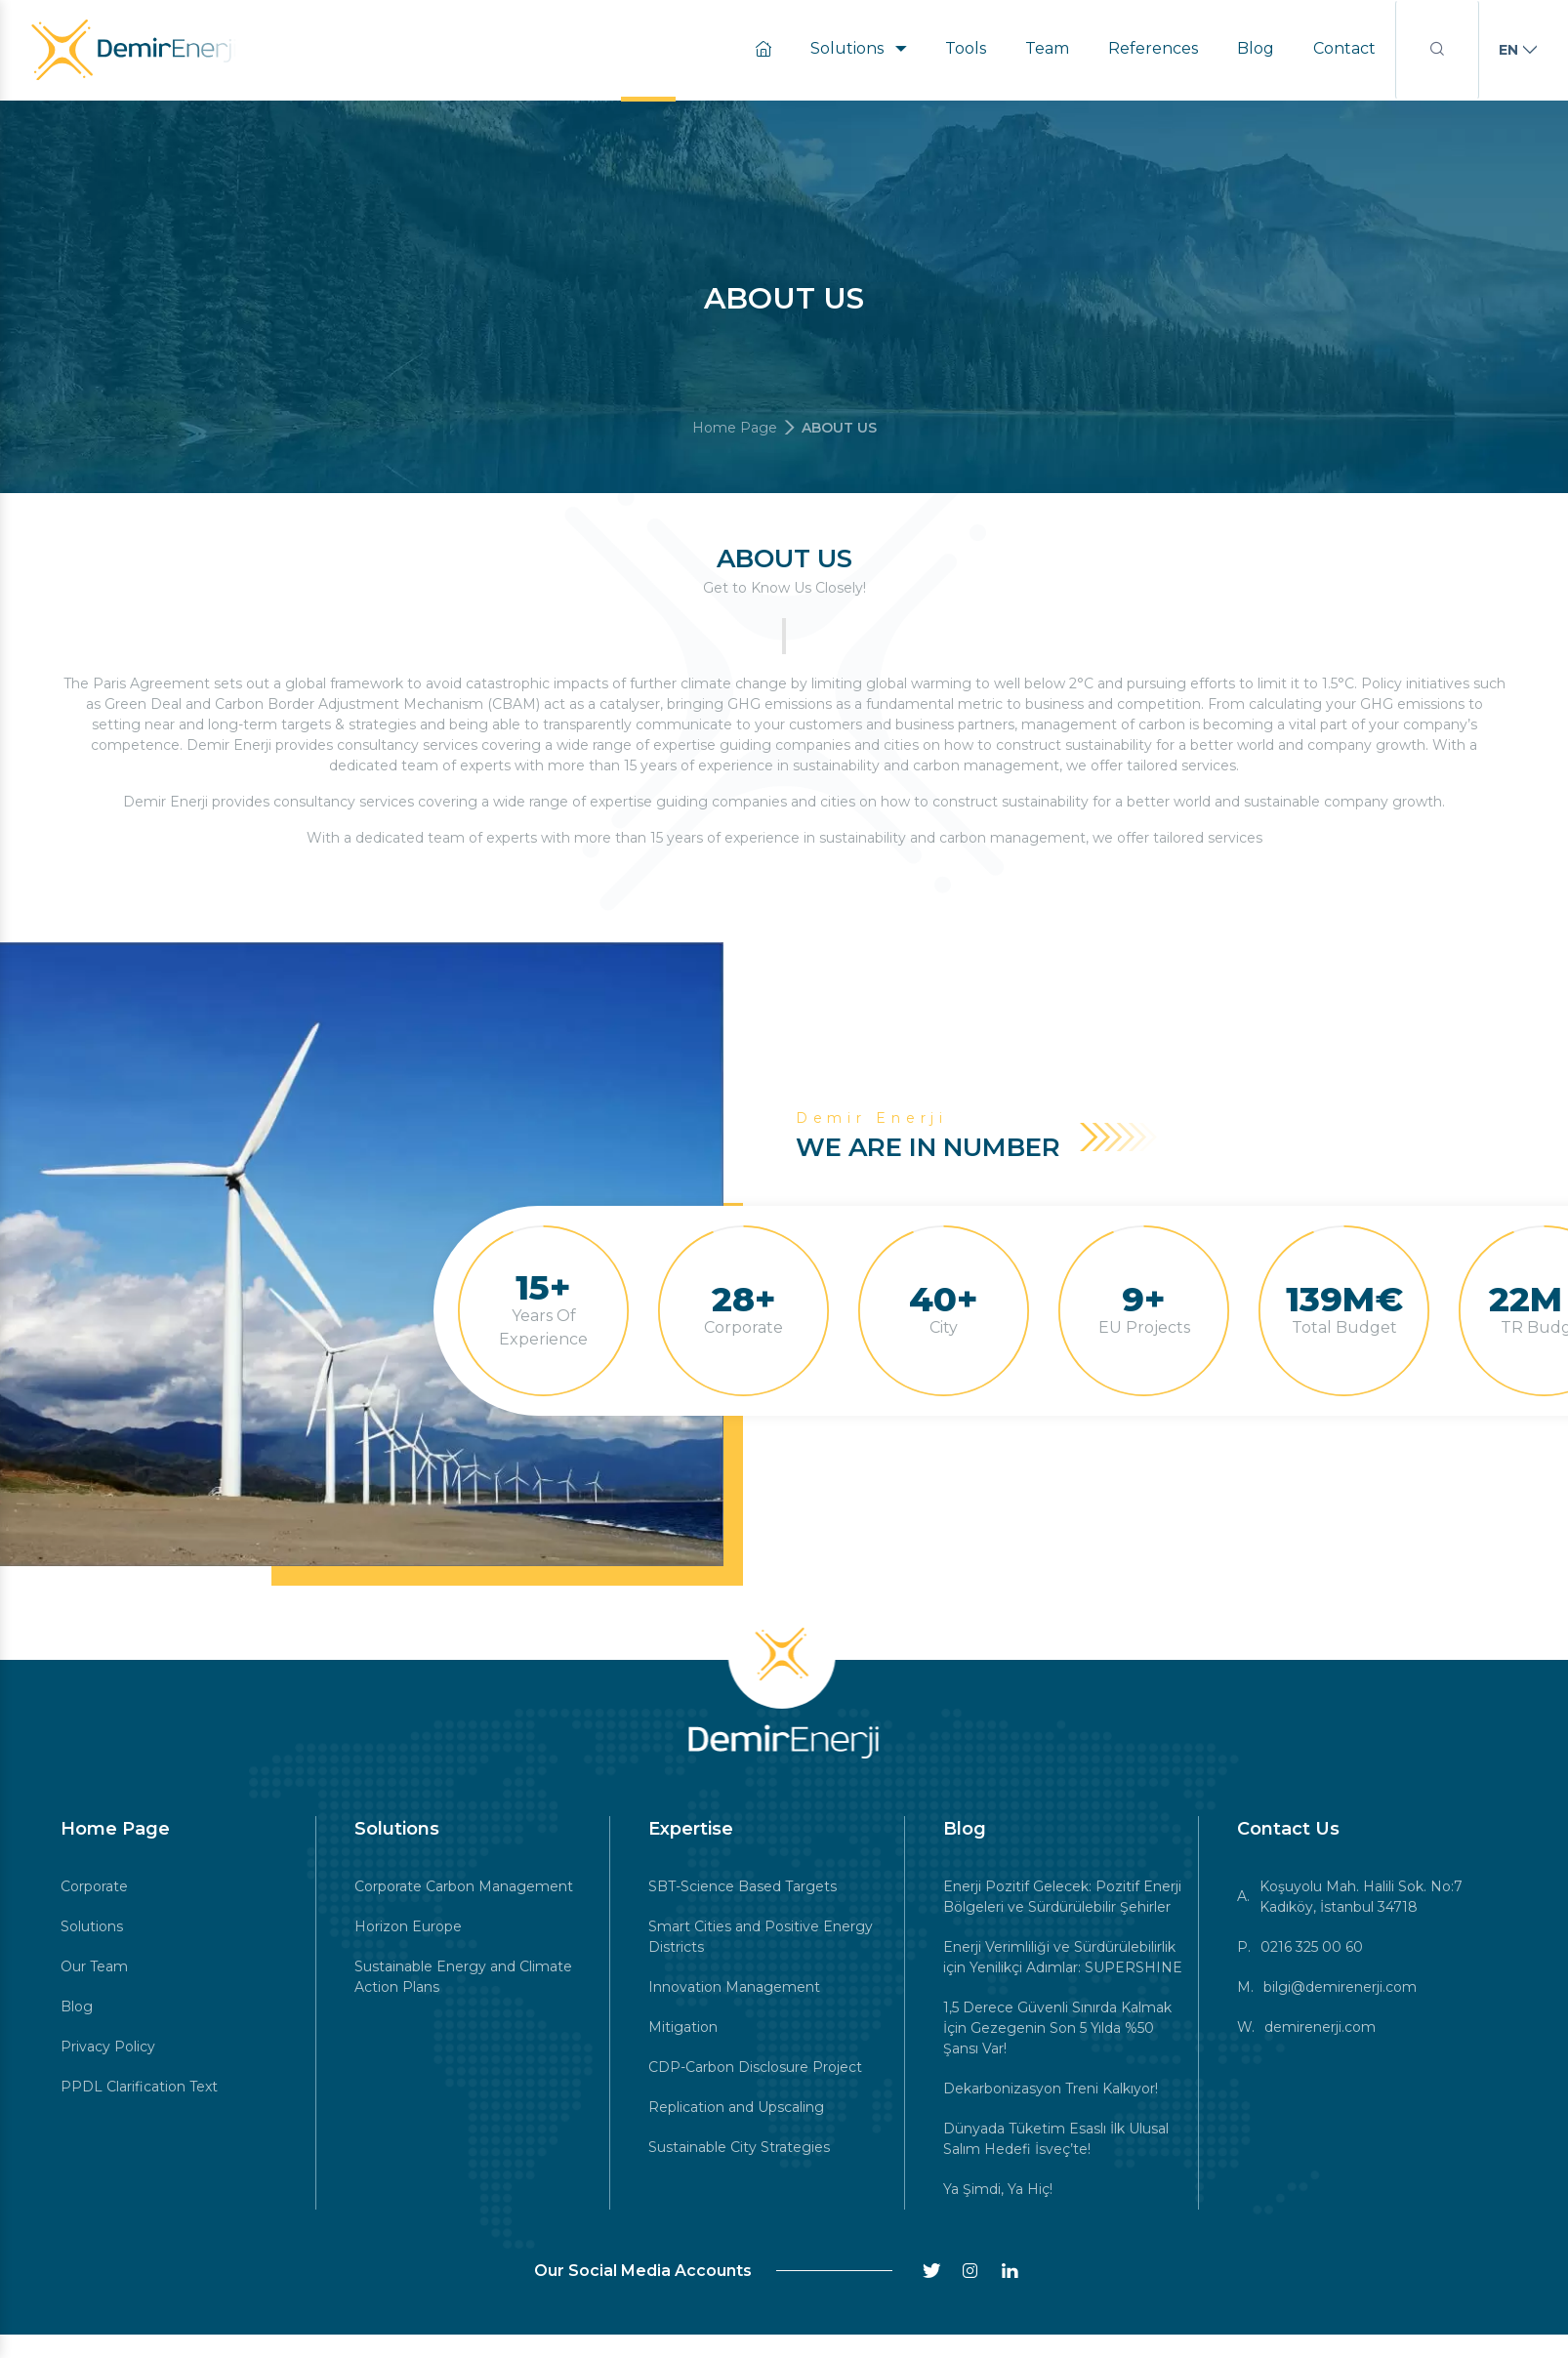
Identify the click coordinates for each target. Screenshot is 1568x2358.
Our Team (94, 1966)
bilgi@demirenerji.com (1340, 1987)
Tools (965, 48)
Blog (1255, 48)
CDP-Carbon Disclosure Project (755, 2067)
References (1153, 48)
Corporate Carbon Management (463, 1886)
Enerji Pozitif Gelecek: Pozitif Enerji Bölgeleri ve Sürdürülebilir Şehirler (1062, 1897)
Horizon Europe (408, 1926)
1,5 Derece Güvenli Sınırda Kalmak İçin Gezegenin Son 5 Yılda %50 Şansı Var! (1057, 2028)
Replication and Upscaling (736, 2107)
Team (1047, 48)
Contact (1344, 48)
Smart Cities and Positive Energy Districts (760, 1937)
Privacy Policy (108, 2046)
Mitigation (683, 2027)
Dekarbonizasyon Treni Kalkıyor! (1050, 2088)
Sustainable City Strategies (739, 2147)
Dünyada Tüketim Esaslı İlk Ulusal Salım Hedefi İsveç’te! (1056, 2139)
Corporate (94, 1886)
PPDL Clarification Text (139, 2086)
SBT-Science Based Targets (742, 1886)
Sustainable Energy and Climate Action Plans (463, 1977)
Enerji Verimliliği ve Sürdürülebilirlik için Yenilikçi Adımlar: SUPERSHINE (1062, 1957)
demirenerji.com (1320, 2027)
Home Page (734, 427)
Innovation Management (734, 1987)
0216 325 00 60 (1311, 1947)
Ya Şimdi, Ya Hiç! (997, 2189)
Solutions (858, 48)
